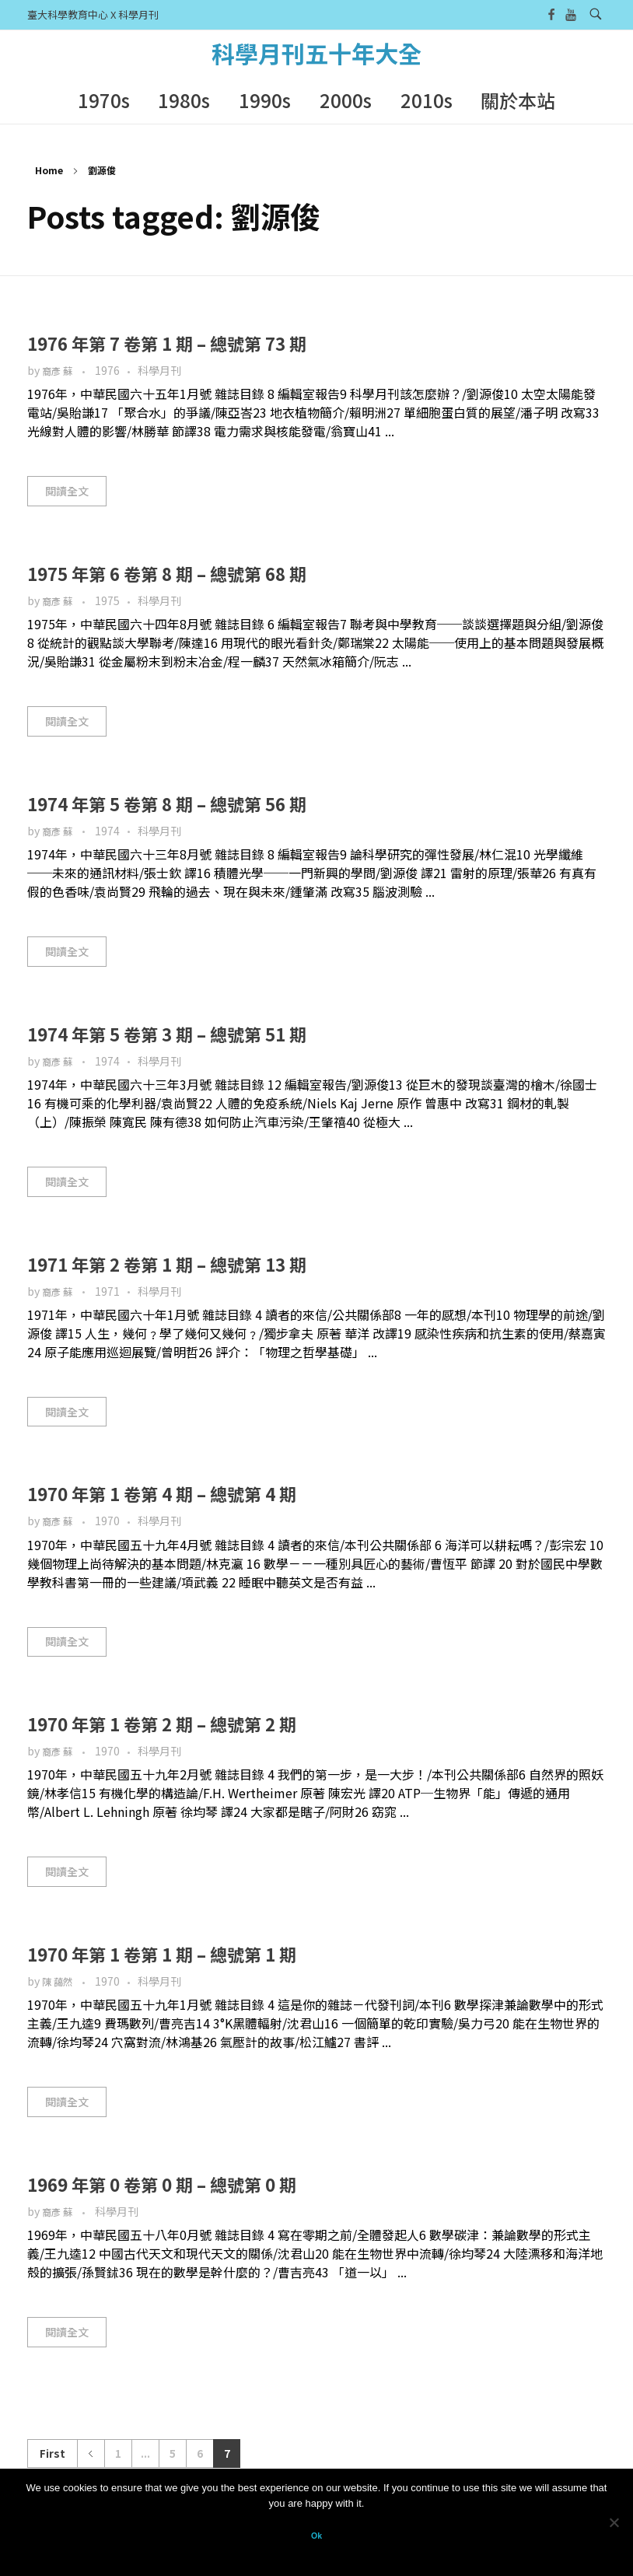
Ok (316, 2535)
